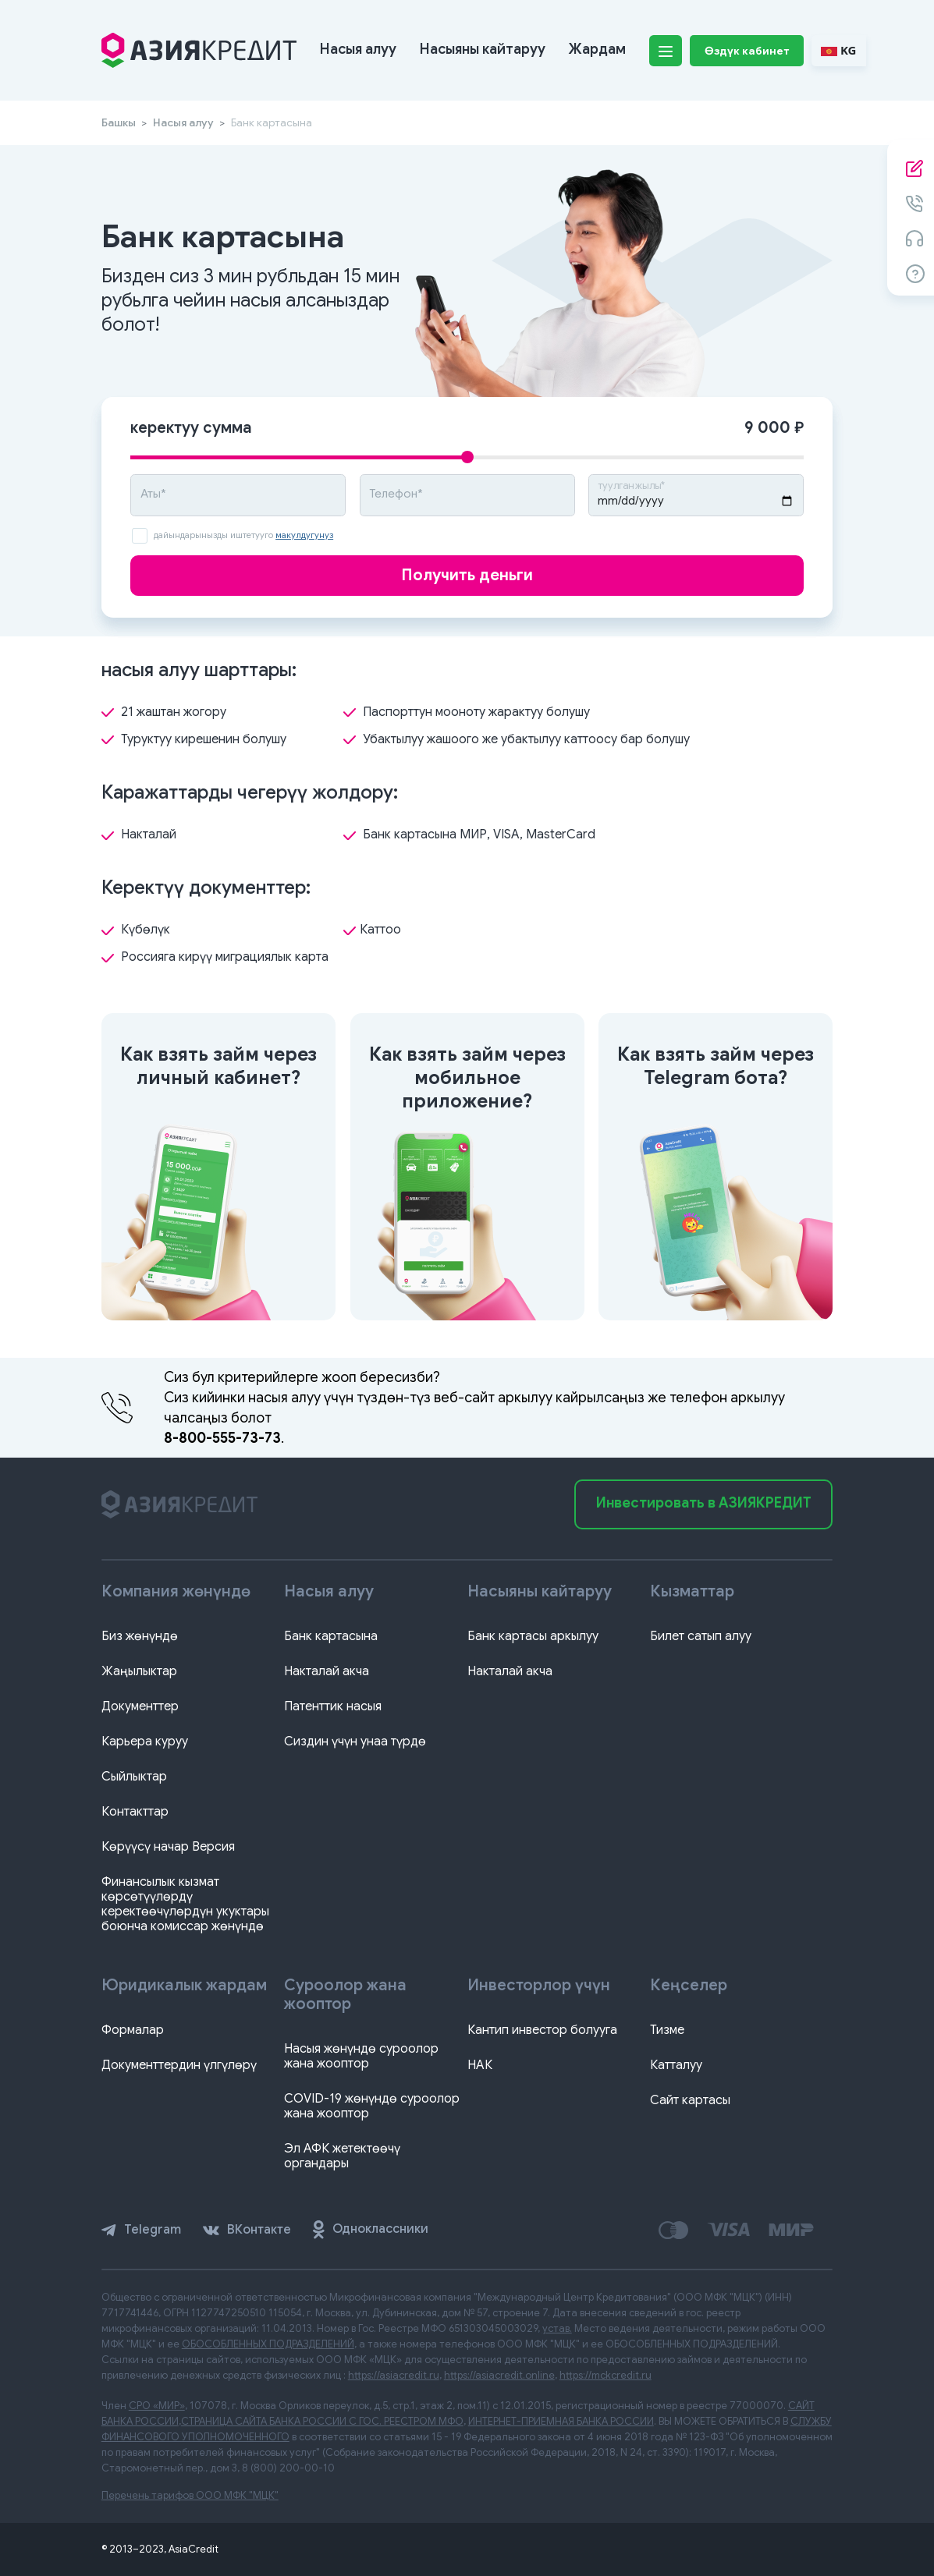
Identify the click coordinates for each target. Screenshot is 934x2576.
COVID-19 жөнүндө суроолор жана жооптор (372, 2106)
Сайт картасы (690, 2100)
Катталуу (676, 2065)
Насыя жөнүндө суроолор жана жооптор (361, 2056)
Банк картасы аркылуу (532, 1636)
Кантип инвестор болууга (542, 2030)
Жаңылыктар (139, 1671)
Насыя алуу (358, 49)
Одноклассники (370, 2229)
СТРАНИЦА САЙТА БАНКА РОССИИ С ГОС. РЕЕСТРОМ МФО (322, 2421)
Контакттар (135, 1811)
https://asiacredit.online (499, 2375)
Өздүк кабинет (747, 51)
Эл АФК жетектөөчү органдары (342, 2156)
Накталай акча (326, 1671)
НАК (479, 2065)
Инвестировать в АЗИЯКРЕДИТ (703, 1502)
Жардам (597, 49)
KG (838, 50)
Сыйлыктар (134, 1776)
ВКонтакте (247, 2230)
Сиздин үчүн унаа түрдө (355, 1741)
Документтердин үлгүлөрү (179, 2065)
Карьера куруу (144, 1741)
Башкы (118, 122)
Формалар (132, 2030)
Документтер (140, 1706)
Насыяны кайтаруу (482, 49)
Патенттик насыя (333, 1706)
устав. (557, 2328)
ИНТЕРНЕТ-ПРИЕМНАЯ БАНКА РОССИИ (561, 2421)
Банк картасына (331, 1636)
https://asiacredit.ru (393, 2375)
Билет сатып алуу (700, 1636)
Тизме (667, 2030)
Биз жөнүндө (139, 1636)
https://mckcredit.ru (605, 2375)
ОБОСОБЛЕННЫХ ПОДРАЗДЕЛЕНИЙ (268, 2344)
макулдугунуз (304, 535)
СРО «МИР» (157, 2405)
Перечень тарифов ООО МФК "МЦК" (190, 2495)
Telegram (141, 2230)
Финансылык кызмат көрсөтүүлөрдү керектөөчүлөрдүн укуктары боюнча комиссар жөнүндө (185, 1904)
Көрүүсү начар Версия (168, 1847)
